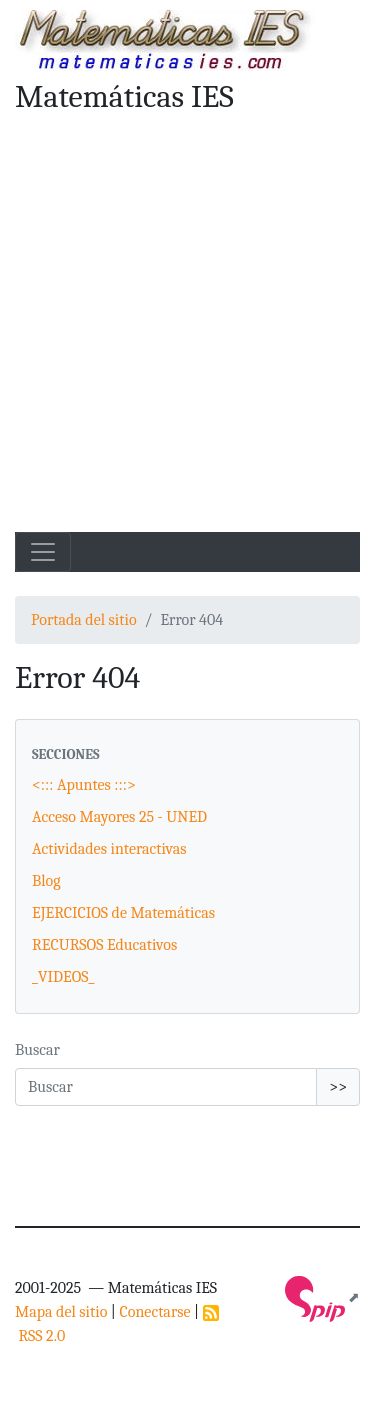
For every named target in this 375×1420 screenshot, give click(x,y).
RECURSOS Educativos (104, 945)
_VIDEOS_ (63, 977)
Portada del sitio (84, 620)
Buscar (37, 1050)
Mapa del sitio (61, 1312)
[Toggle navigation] (43, 552)
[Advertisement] (187, 334)
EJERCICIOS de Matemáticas (123, 913)
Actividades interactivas (109, 849)
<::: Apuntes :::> (84, 785)
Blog (46, 881)
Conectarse (154, 1312)
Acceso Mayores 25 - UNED (119, 817)
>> (338, 1087)
